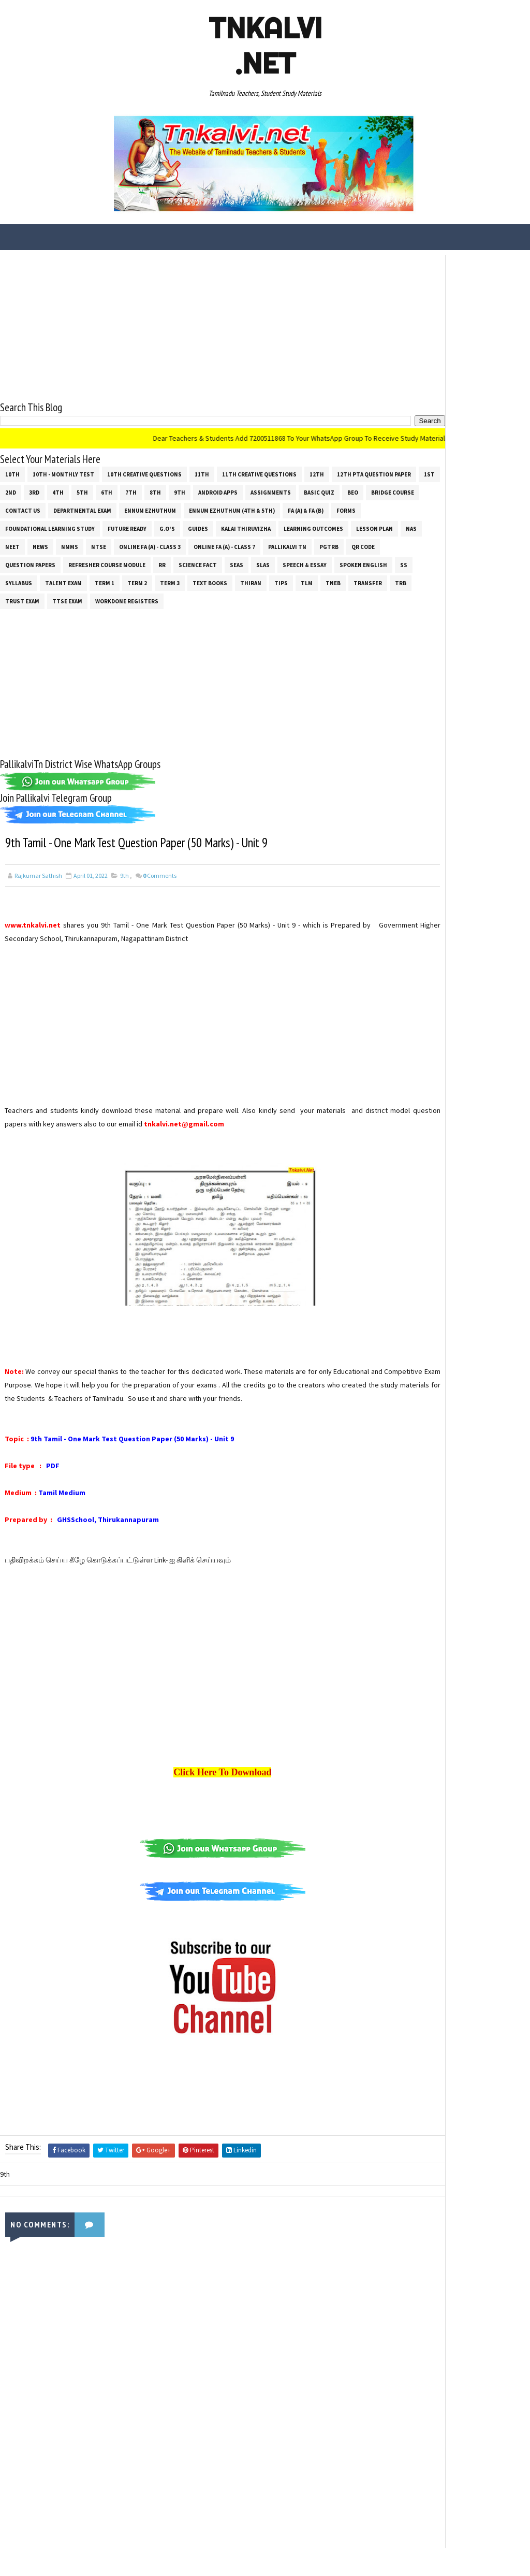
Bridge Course (147, 506)
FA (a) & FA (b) (122, 524)
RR (98, 578)
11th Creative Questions (259, 469)
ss (340, 578)
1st (97, 487)
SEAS (173, 578)
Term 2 (137, 596)
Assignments (25, 506)
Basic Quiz (73, 506)
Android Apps (328, 487)
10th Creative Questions (144, 469)
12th (317, 469)
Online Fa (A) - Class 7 (110, 560)
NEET (254, 542)
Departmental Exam (259, 506)
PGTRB (215, 560)
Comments (159, 891)
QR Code (249, 560)
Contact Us (199, 506)
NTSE (340, 542)
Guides (15, 542)
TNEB (333, 596)
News (282, 542)
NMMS (311, 542)
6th (217, 487)
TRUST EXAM (88, 614)
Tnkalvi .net (265, 45)
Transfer (19, 614)
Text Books (210, 596)
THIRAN (250, 596)
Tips (281, 596)
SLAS (200, 578)
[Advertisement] (185, 322)
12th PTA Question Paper (42, 487)
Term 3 (170, 596)
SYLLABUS (18, 596)
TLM (307, 596)
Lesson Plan (191, 542)
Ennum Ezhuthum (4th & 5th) (48, 524)
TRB (52, 614)
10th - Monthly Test (63, 469)
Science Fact (134, 578)
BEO (107, 506)
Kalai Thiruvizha (63, 542)
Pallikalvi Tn (173, 560)
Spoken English (300, 578)
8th (266, 487)
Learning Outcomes (130, 542)
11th (202, 469)
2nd (121, 487)
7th (241, 487)
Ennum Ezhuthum (326, 506)
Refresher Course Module (43, 578)
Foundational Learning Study (229, 524)
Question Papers (299, 560)
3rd (145, 487)
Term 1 (104, 596)
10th (12, 469)
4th (168, 487)
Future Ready (306, 524)
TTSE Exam (133, 614)
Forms (162, 524)
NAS (228, 542)
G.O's (347, 524)
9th (290, 487)
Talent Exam (63, 596)
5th (193, 487)
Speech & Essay (241, 578)
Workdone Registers (192, 614)
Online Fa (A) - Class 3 (36, 560)
